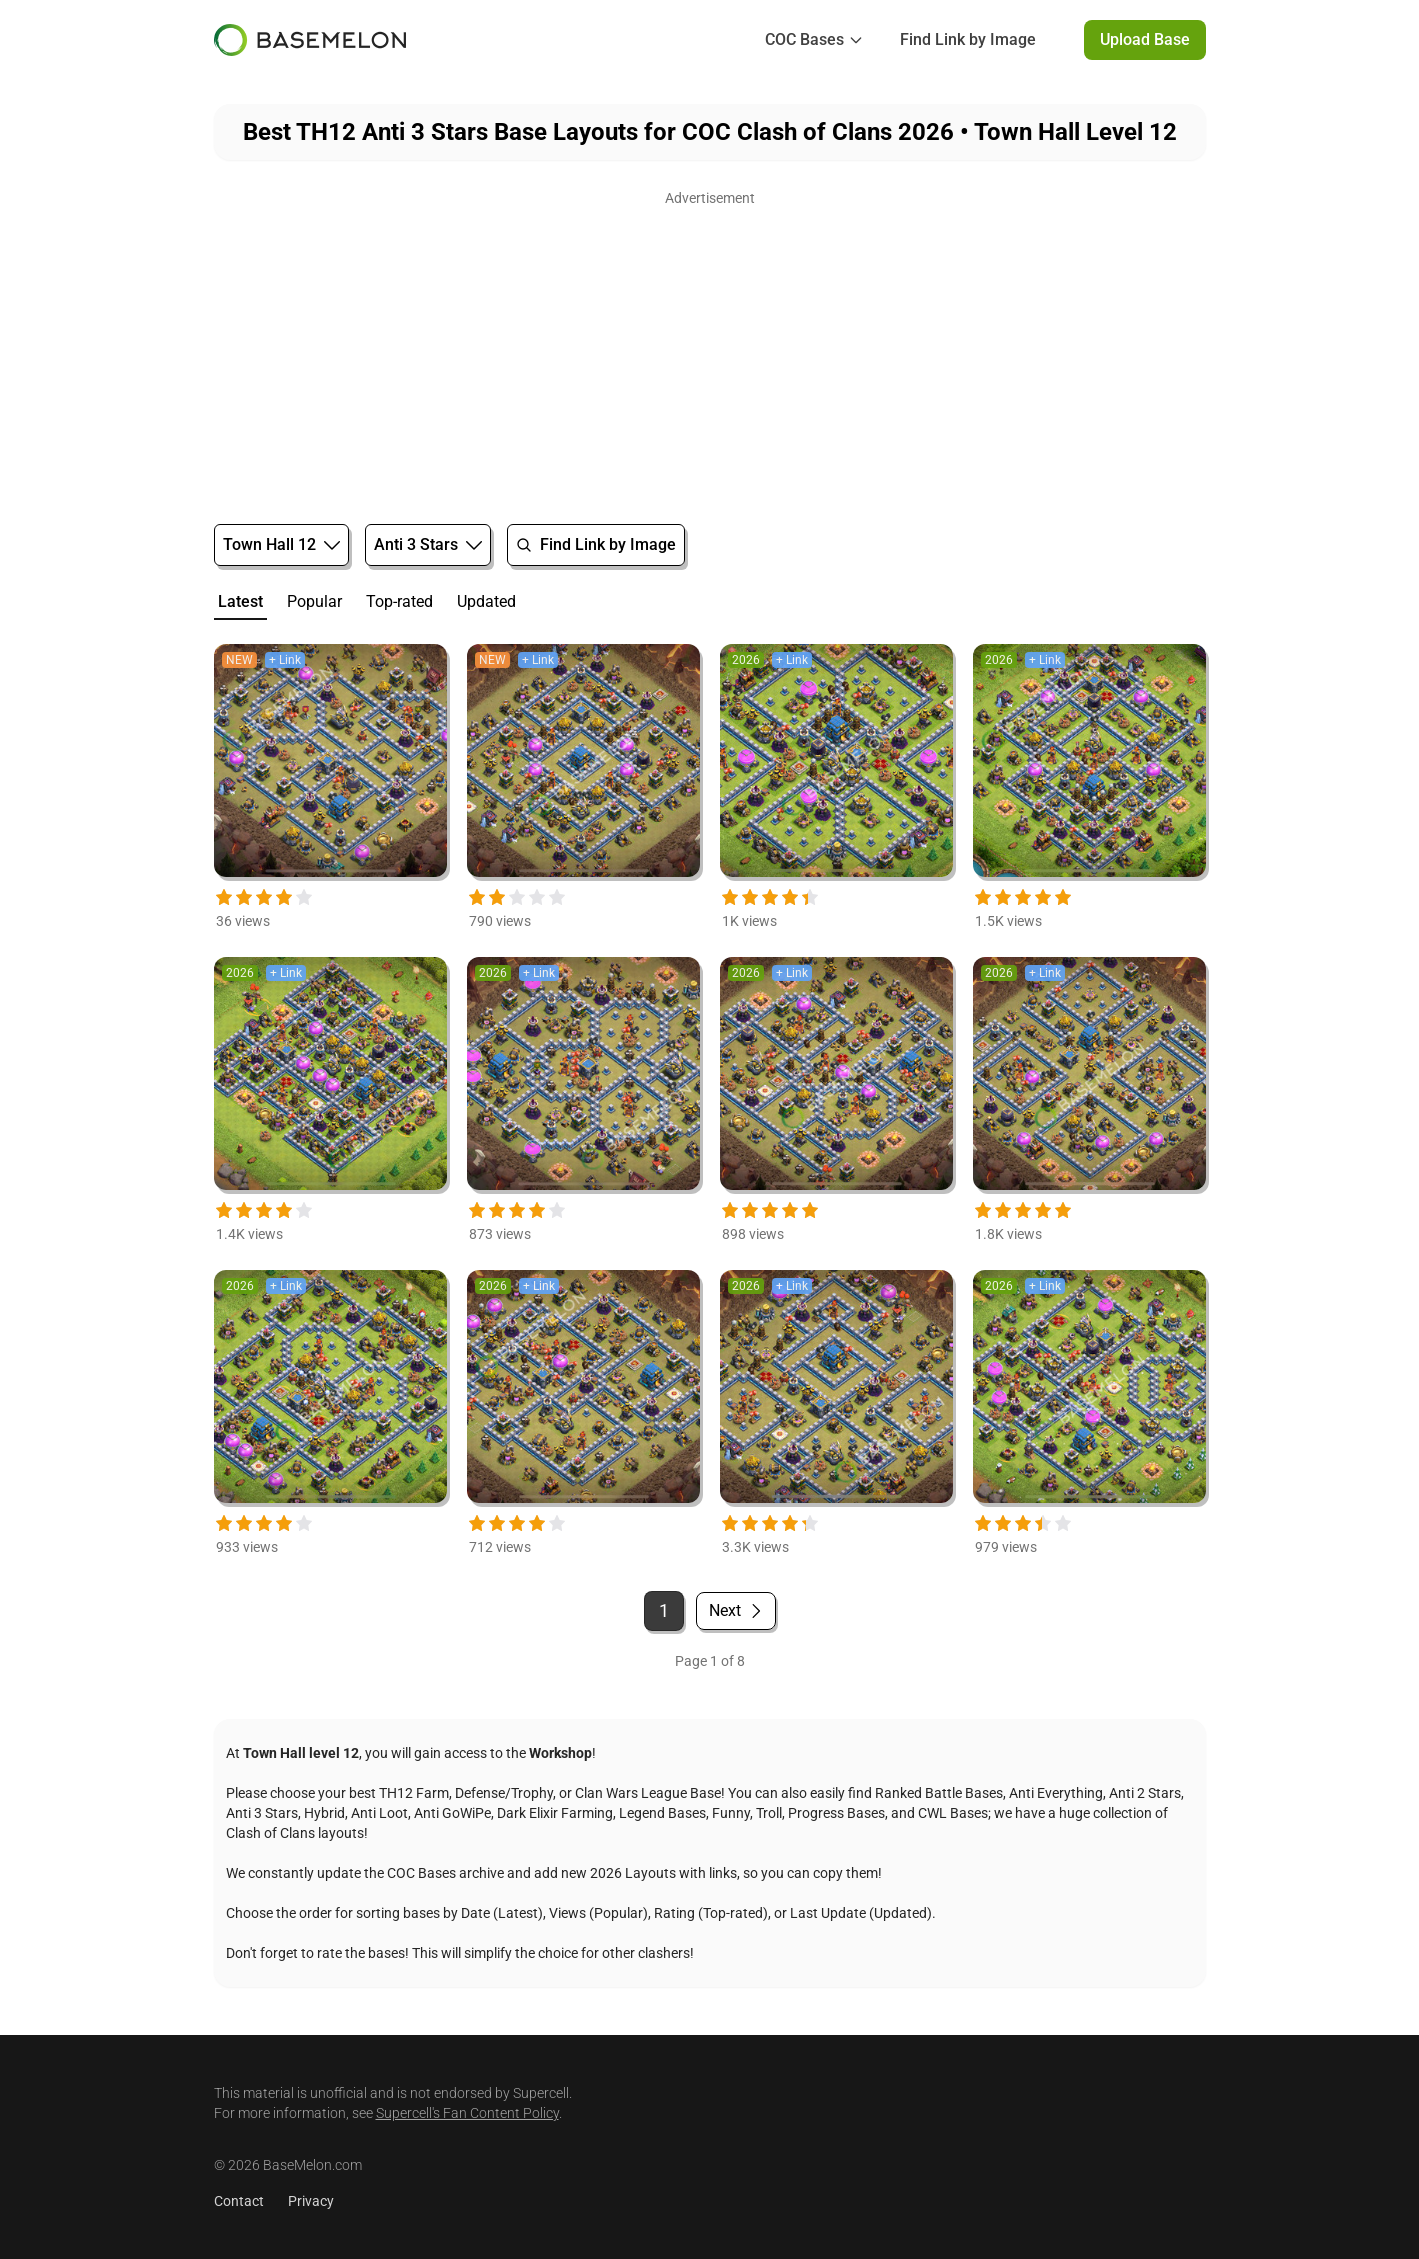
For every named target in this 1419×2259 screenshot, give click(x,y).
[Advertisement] (710, 352)
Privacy (311, 2201)
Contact (239, 2201)
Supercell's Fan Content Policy (467, 2113)
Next (736, 1610)
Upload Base (1145, 39)
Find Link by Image (968, 39)
